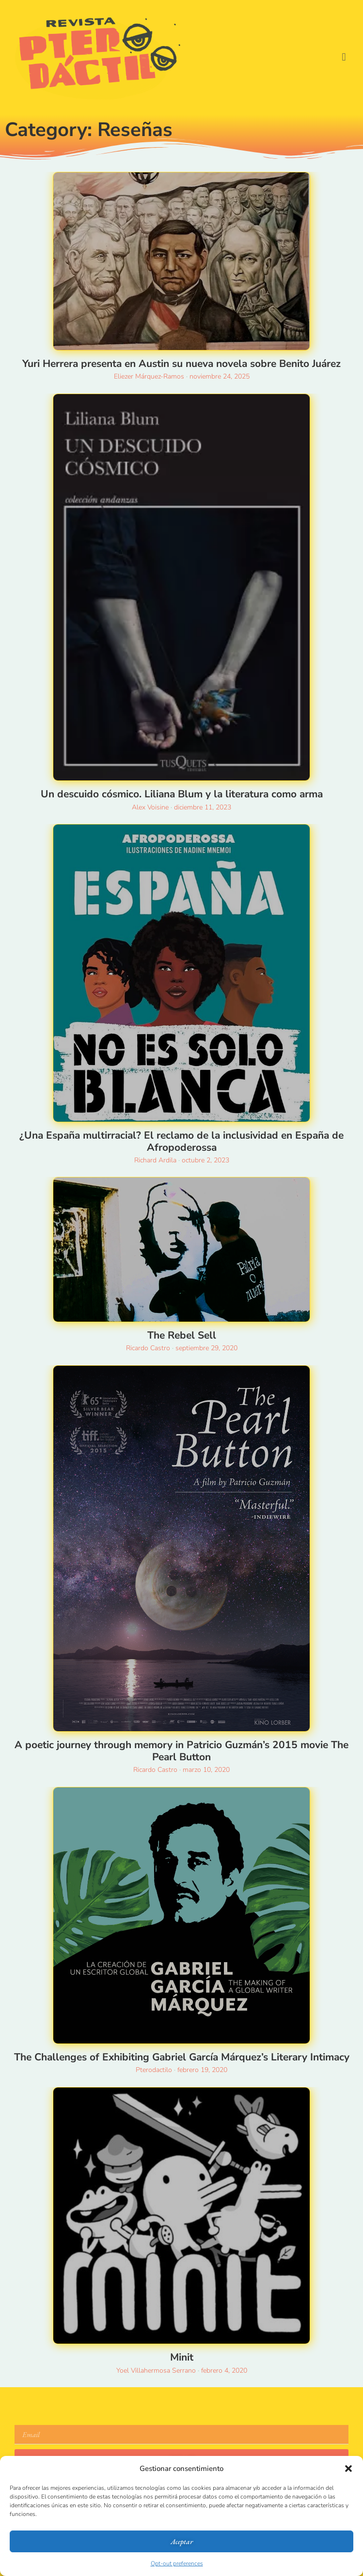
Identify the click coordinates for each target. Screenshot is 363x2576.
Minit (181, 2357)
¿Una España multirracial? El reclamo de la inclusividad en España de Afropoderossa (181, 1141)
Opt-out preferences (177, 2563)
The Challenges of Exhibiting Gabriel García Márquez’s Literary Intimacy (181, 2057)
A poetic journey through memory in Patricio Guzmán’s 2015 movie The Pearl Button (181, 1751)
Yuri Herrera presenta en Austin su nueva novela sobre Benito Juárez (181, 363)
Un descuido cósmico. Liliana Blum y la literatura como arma (182, 794)
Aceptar (182, 2541)
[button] (348, 2468)
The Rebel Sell (181, 1335)
